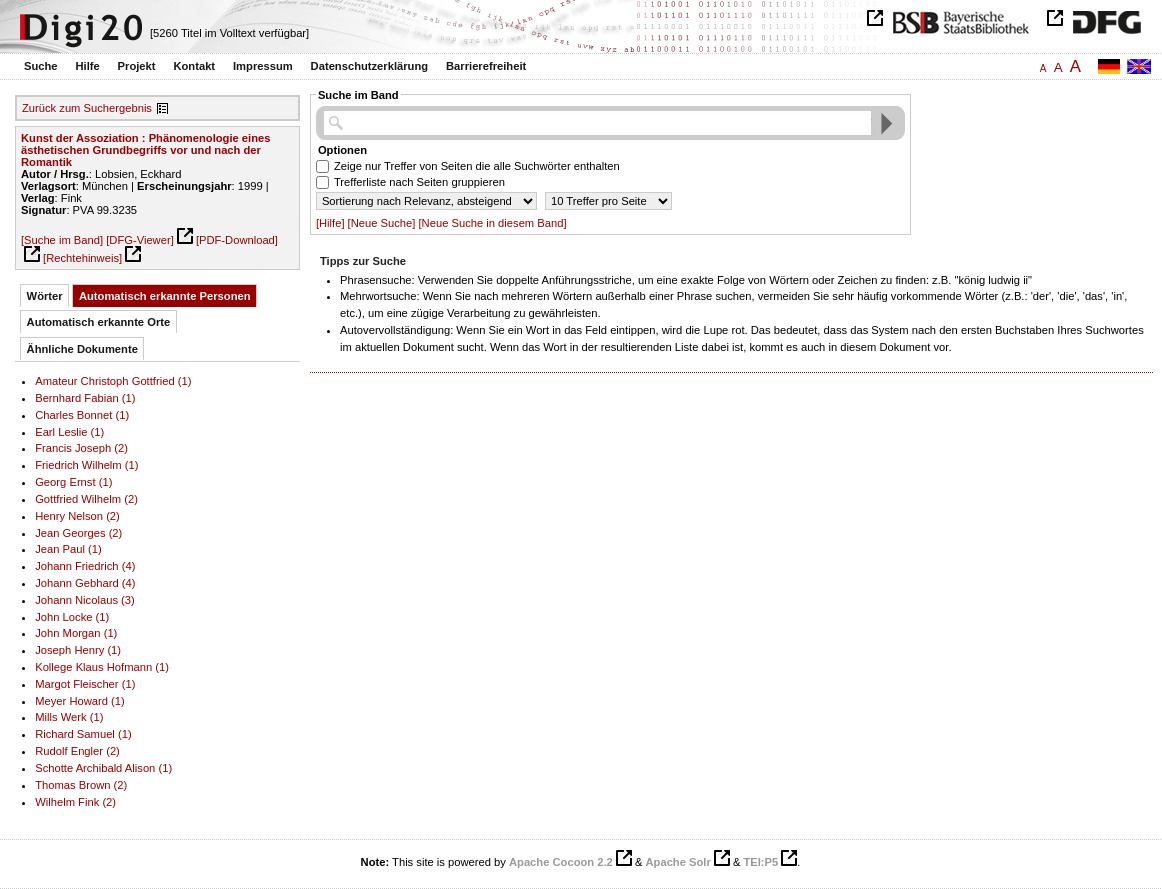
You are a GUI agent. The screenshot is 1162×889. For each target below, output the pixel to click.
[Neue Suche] (382, 223)
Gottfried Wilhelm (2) (86, 499)
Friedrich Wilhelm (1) (86, 465)
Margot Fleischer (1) (85, 684)
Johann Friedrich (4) (85, 566)
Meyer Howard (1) (80, 701)
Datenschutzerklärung (370, 66)
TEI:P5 (760, 862)
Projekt (137, 66)
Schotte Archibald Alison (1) (103, 768)
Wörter (45, 296)
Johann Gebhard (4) (85, 583)
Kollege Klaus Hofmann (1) (102, 667)
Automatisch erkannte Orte (99, 322)
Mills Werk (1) (69, 717)
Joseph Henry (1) (78, 650)
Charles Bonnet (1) (82, 415)
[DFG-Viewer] (140, 240)
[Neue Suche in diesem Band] (493, 223)
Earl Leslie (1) (69, 432)
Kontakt (194, 66)
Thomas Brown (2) (81, 785)
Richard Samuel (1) (83, 734)
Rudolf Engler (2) (77, 751)
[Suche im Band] (62, 240)
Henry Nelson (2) (77, 516)
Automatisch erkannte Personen (165, 296)
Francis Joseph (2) (81, 448)
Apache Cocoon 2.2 (561, 862)
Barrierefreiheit (486, 66)
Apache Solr (678, 862)
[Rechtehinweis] (82, 258)
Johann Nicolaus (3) (85, 600)
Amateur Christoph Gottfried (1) (113, 381)
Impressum (263, 66)
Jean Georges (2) (78, 533)
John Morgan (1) (76, 633)
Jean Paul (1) (68, 549)
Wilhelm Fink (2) (75, 802)
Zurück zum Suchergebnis (87, 108)
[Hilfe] (330, 223)
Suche (41, 66)
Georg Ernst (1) (73, 482)
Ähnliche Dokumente (82, 349)
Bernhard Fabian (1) (85, 398)
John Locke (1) (72, 617)
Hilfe (87, 66)
